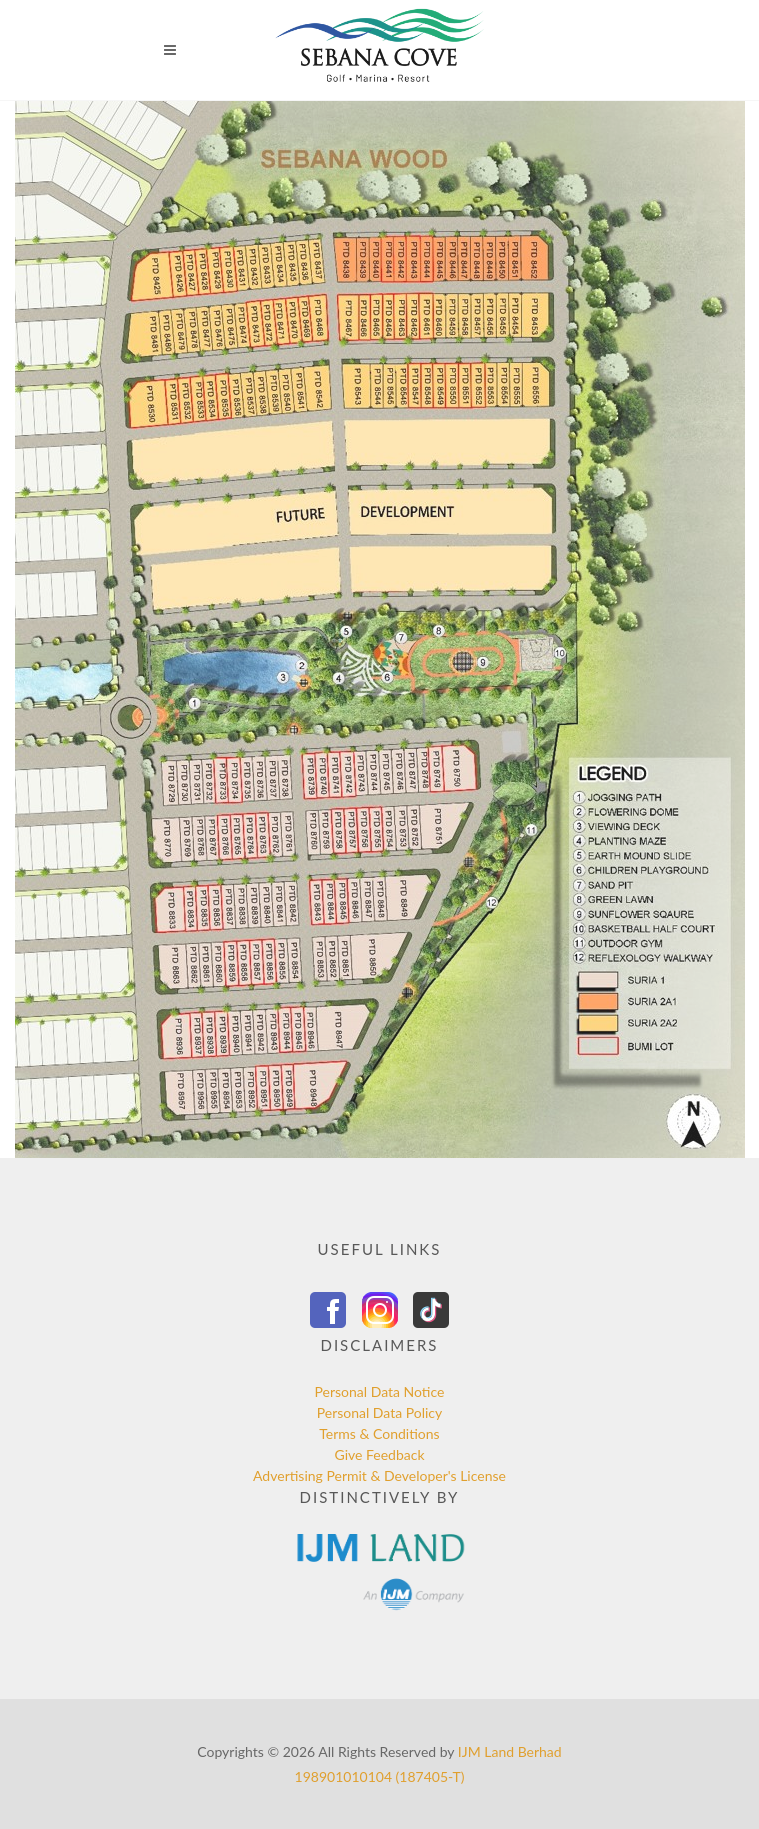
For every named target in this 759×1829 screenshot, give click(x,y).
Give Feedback (379, 1454)
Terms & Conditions (379, 1433)
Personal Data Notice (380, 1391)
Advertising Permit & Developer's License (379, 1475)
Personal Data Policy (380, 1412)
